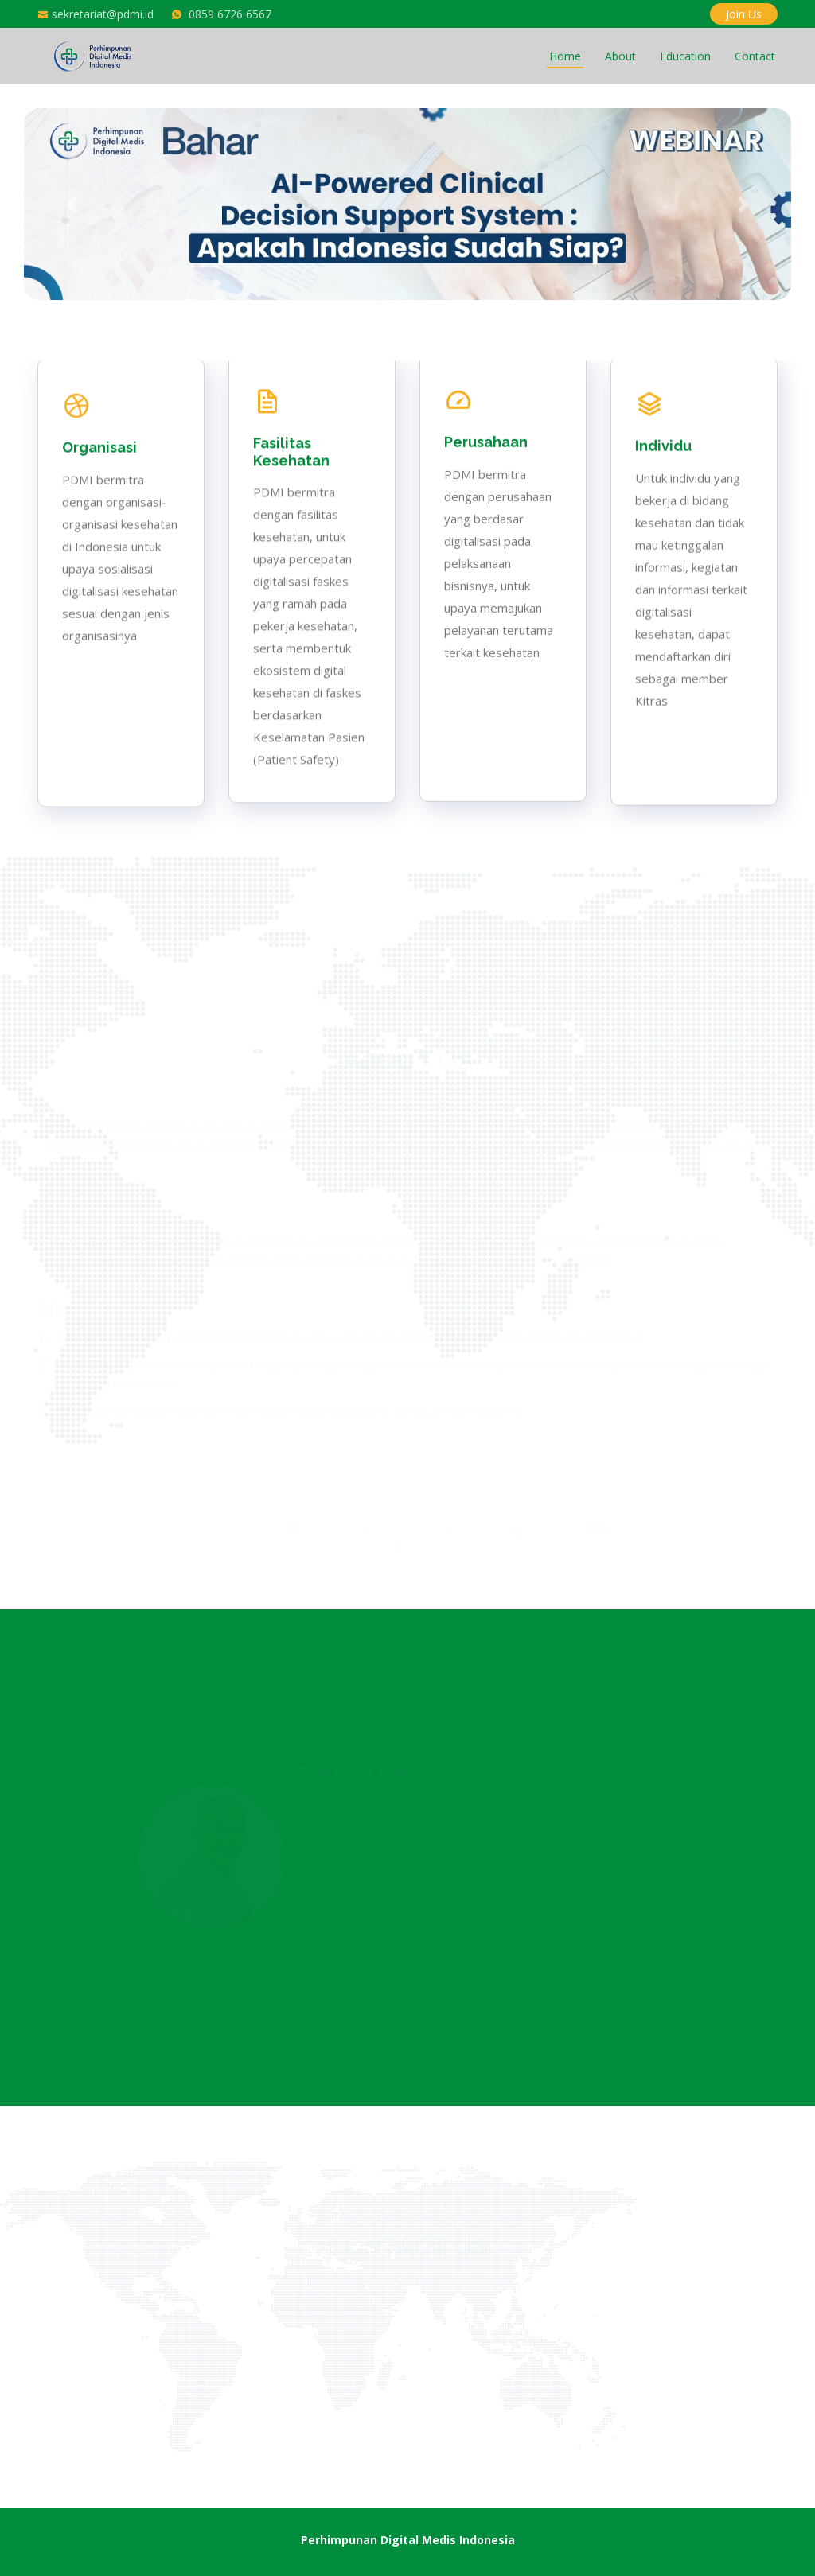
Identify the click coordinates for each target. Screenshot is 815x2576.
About (620, 56)
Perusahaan (486, 517)
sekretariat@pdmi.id (103, 13)
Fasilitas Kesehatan (291, 489)
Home (565, 56)
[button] (71, 204)
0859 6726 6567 (230, 13)
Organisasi (99, 453)
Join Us (744, 13)
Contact (755, 56)
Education (685, 56)
